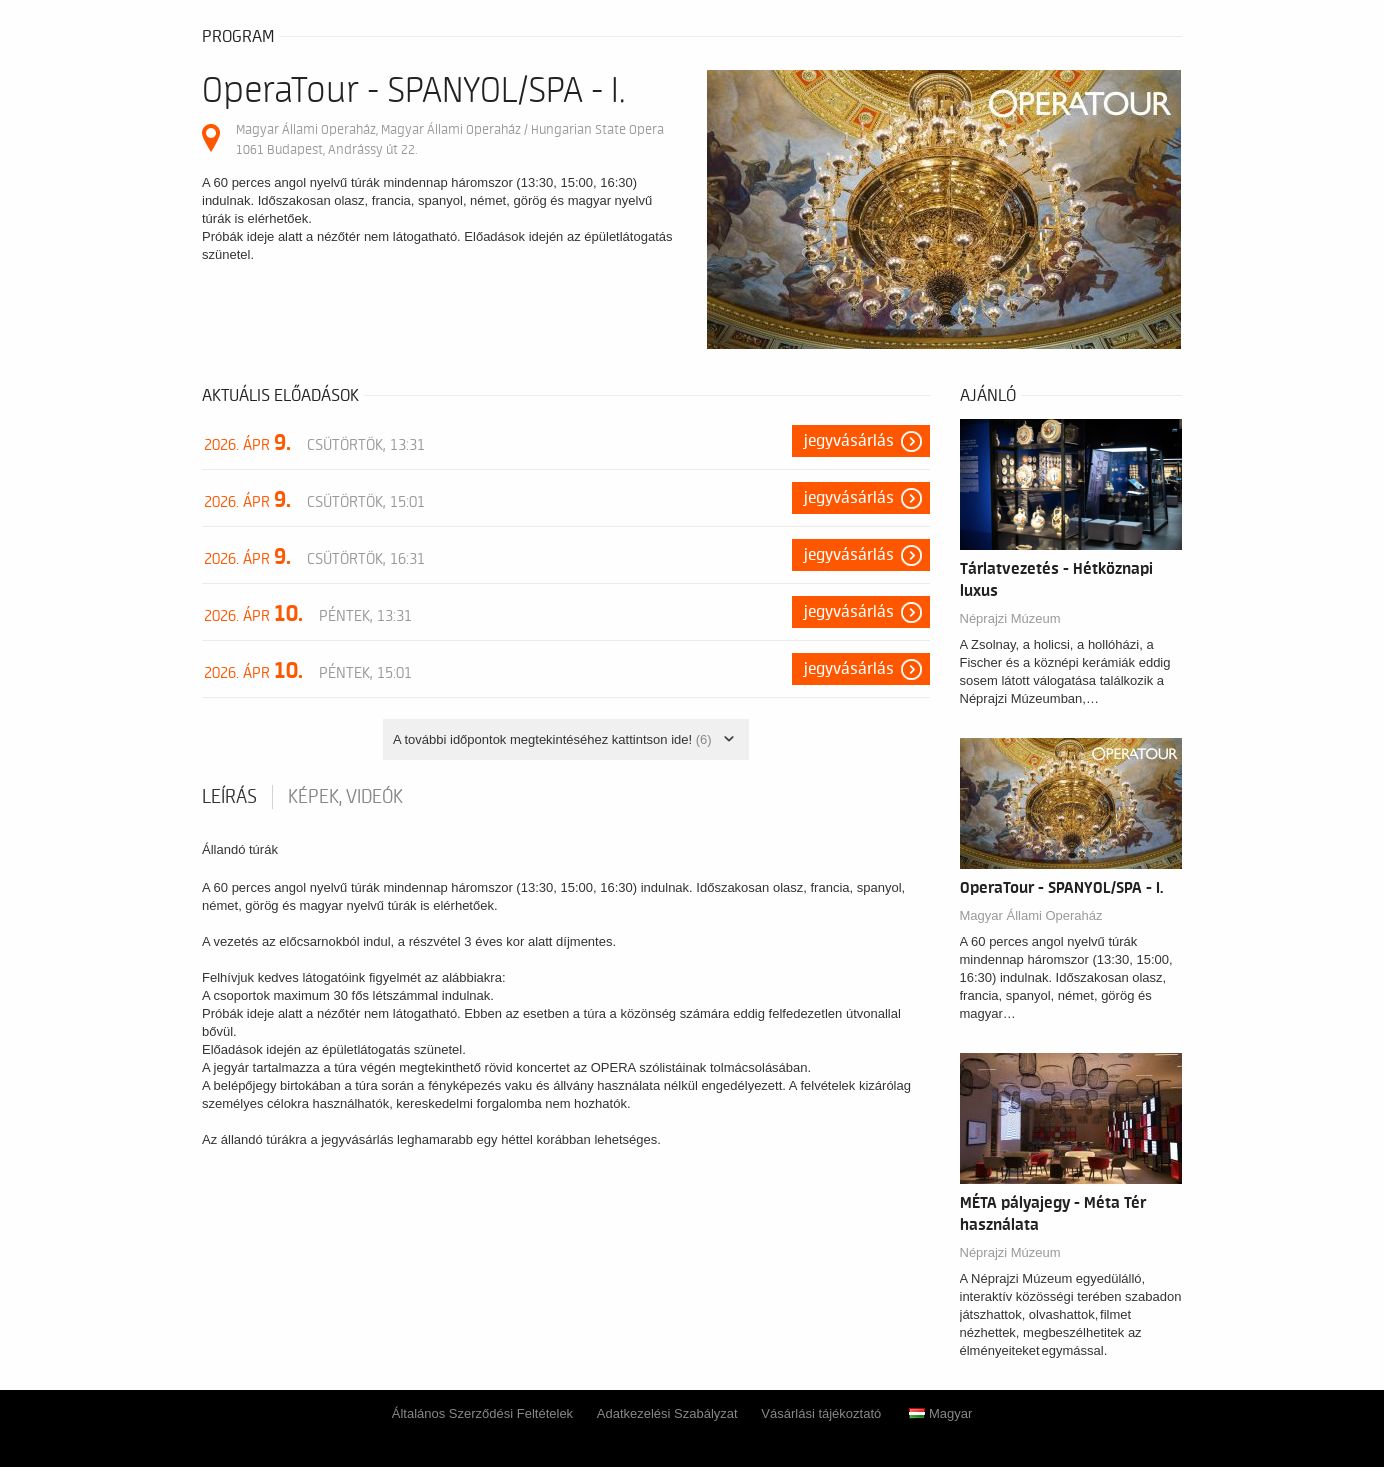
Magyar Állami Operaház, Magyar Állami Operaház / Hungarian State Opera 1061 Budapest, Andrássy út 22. (450, 139)
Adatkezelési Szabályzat (667, 1413)
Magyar (940, 1413)
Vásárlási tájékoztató (821, 1413)
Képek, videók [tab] (345, 797)
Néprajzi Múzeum (1010, 618)
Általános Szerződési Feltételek (482, 1413)
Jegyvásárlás (849, 441)
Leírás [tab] (229, 797)
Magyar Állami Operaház (1031, 915)
